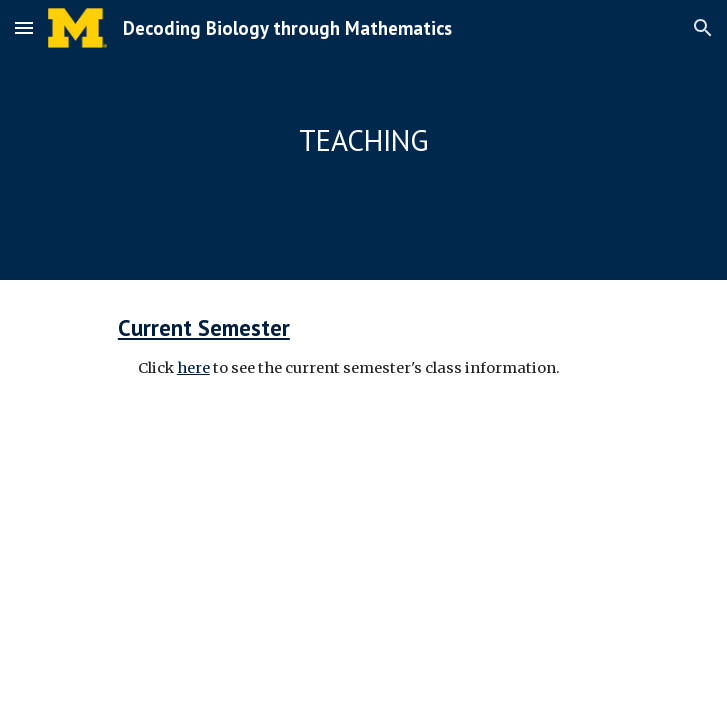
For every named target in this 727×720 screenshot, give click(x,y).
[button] (24, 27)
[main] (363, 140)
